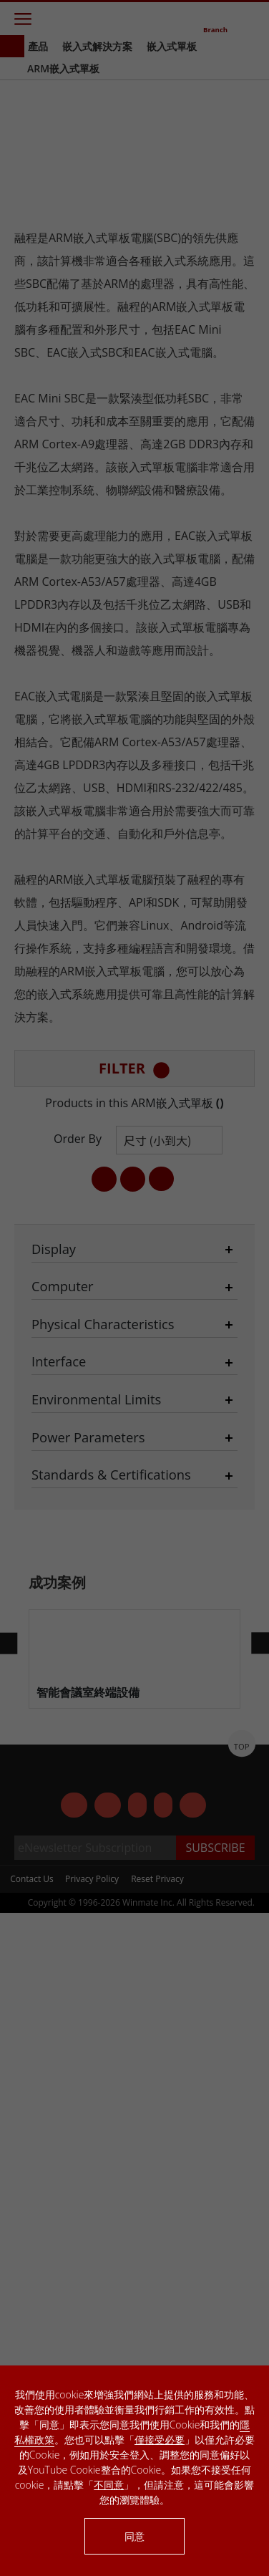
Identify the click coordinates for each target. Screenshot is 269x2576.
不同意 (109, 2484)
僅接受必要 (159, 2439)
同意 (134, 2536)
